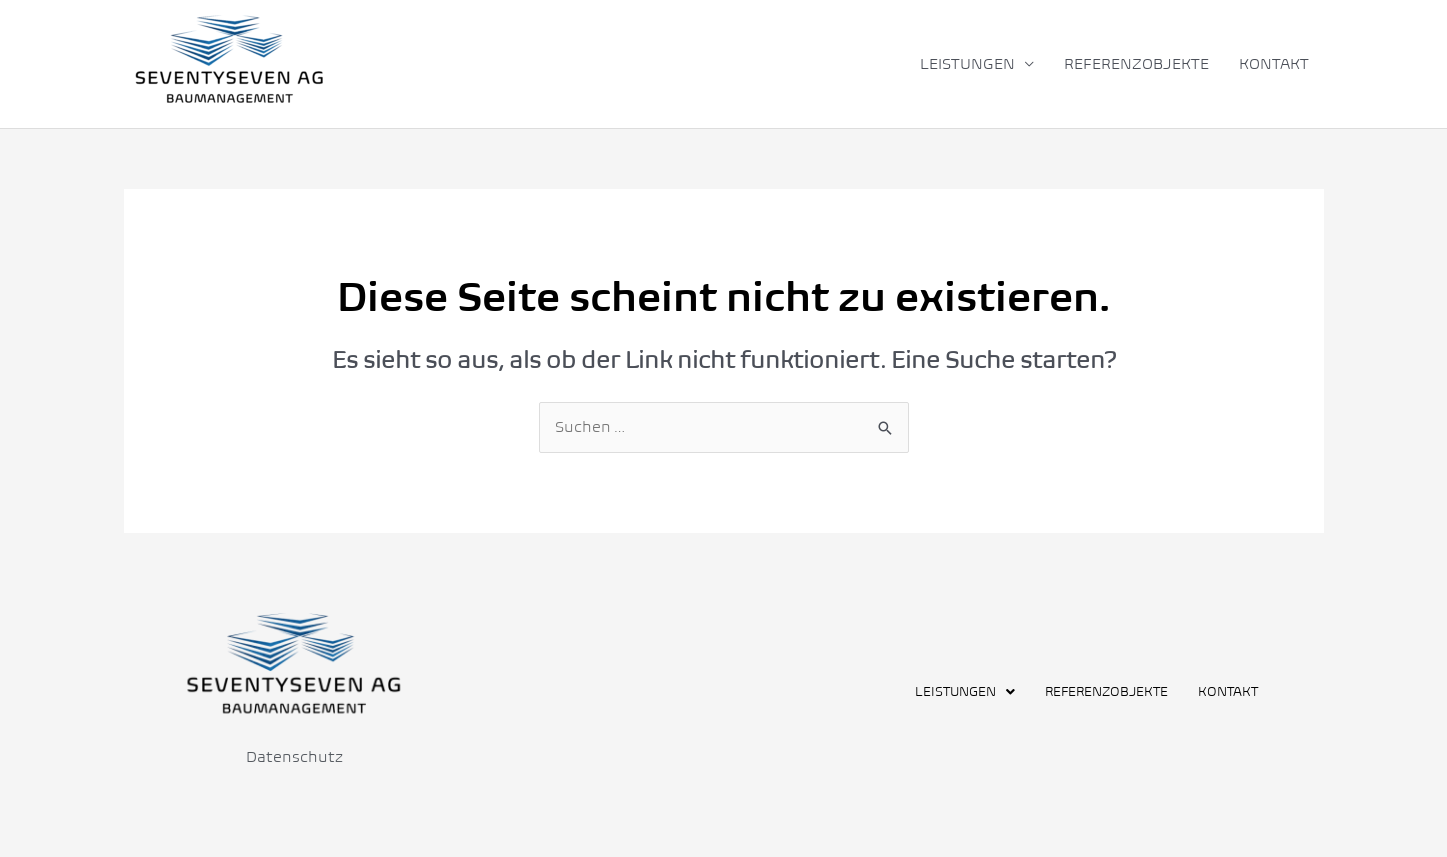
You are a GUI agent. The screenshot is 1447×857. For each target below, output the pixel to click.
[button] (965, 691)
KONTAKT (1274, 63)
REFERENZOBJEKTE (1136, 63)
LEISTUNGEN (967, 63)
